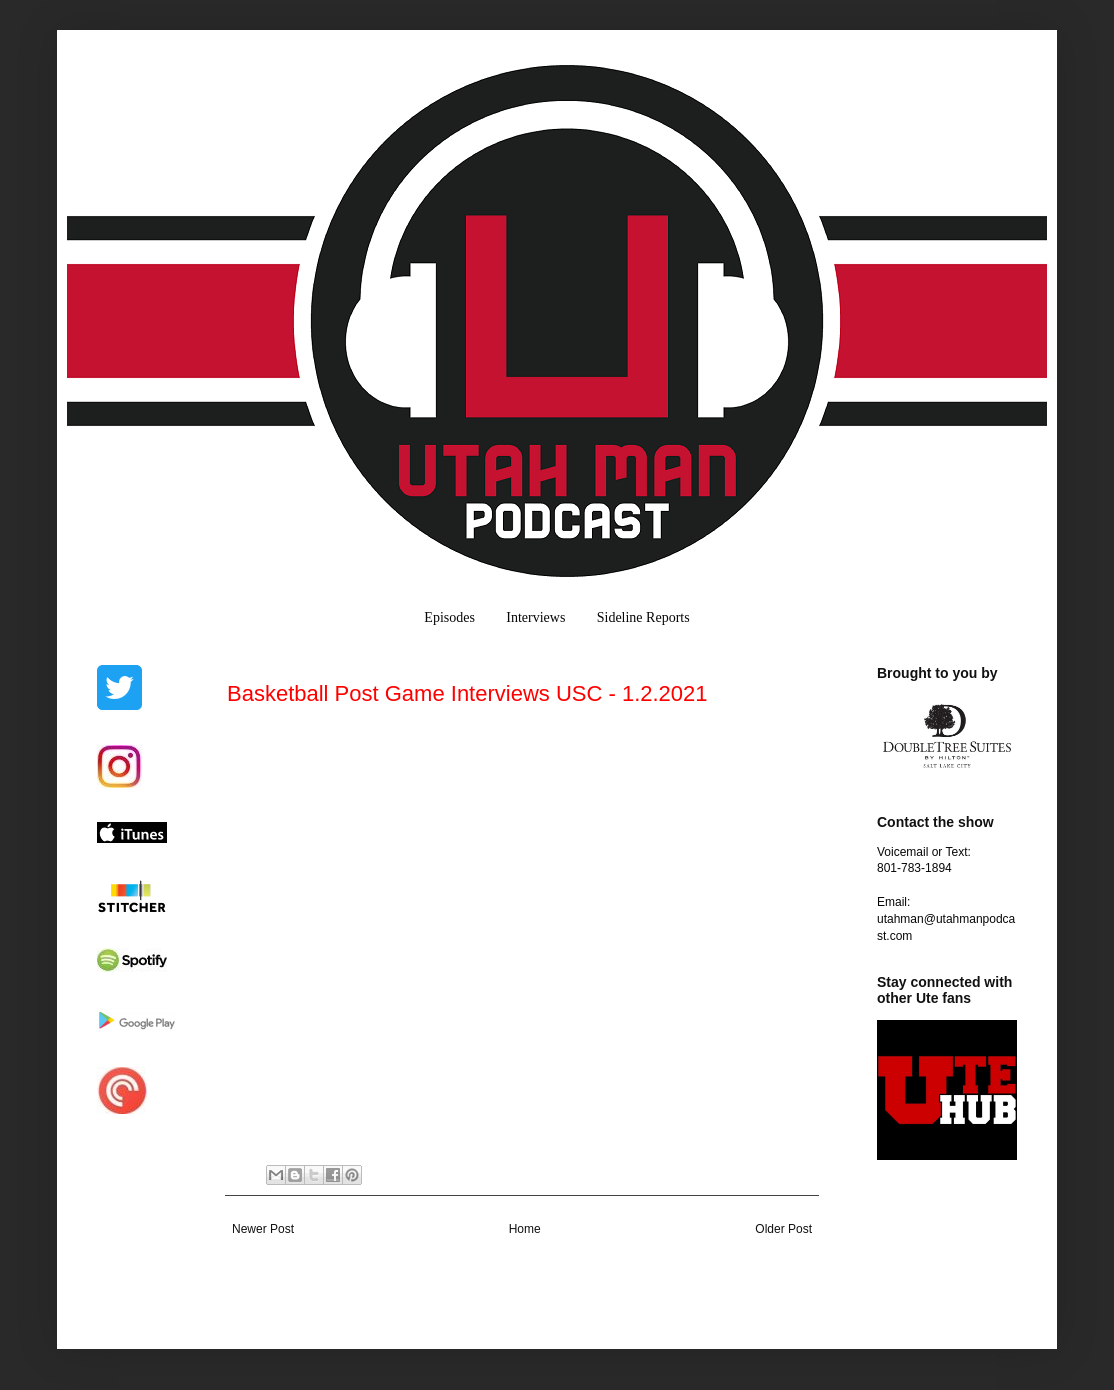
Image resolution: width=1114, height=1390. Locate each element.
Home (525, 1229)
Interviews (535, 617)
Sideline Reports (643, 617)
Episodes (449, 617)
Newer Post (263, 1229)
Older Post (783, 1229)
